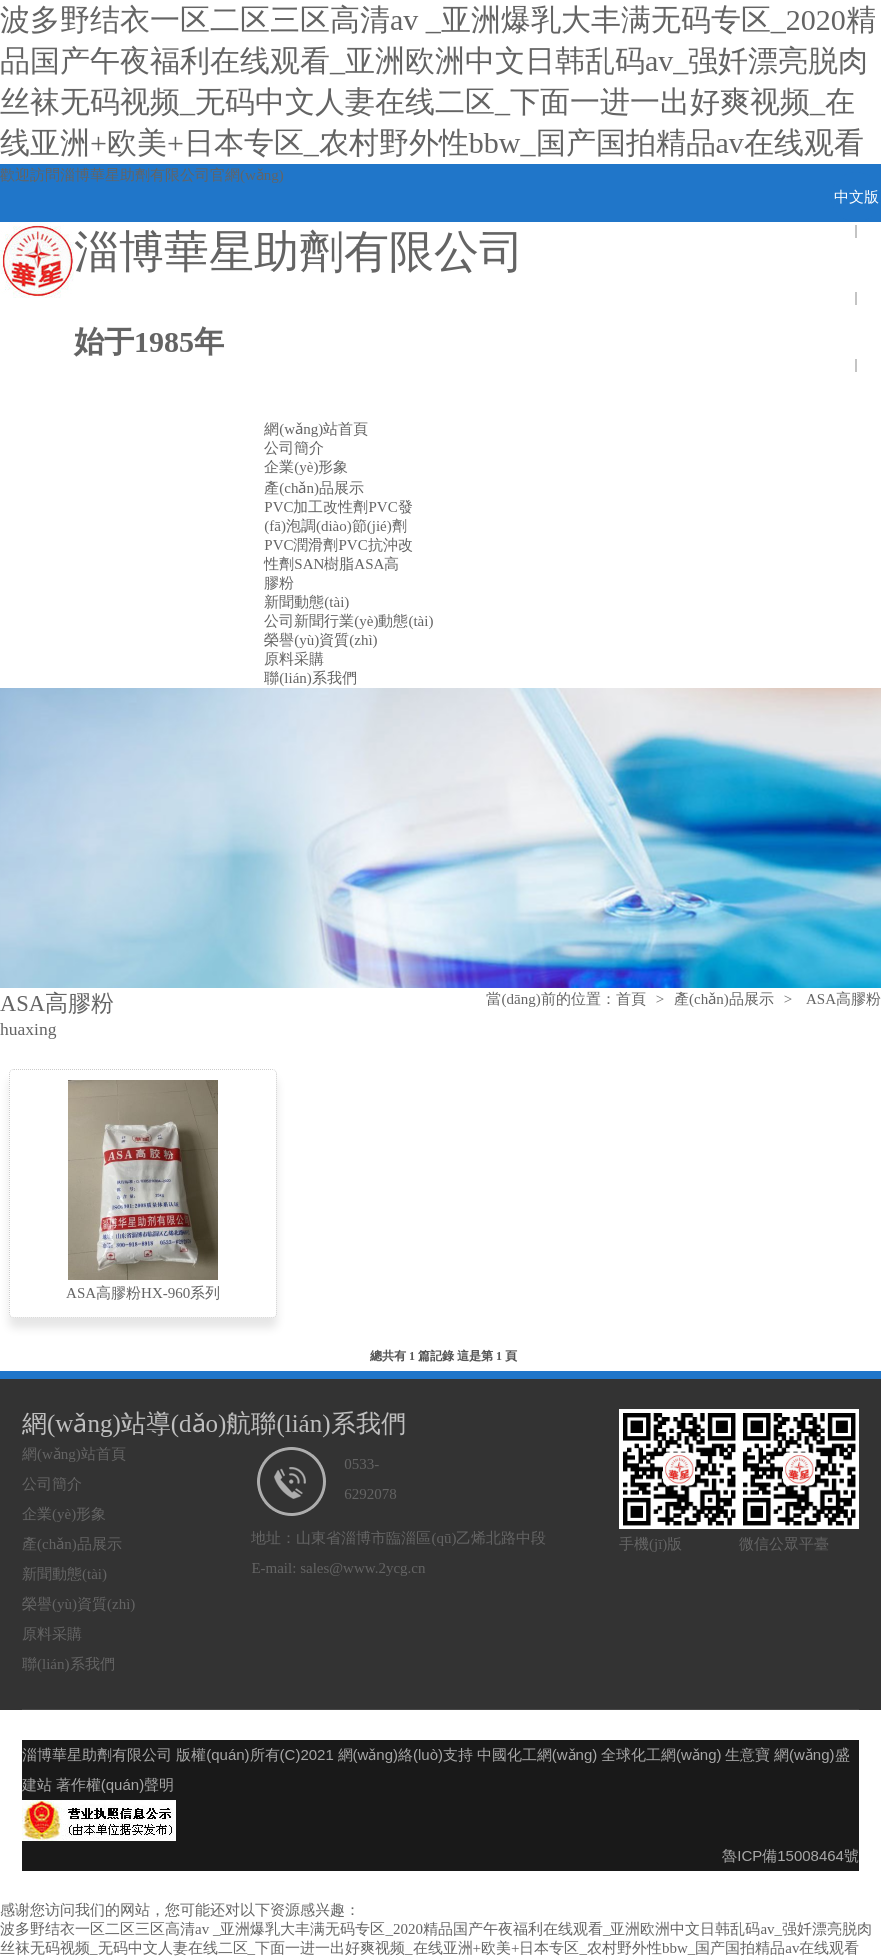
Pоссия (856, 398)
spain (856, 331)
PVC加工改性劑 (316, 507)
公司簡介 (294, 448)
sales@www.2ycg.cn (362, 1568)
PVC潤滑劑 (301, 545)
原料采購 (294, 659)
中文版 (856, 197)
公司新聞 (294, 621)
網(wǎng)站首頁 (316, 429)
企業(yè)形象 (306, 467)
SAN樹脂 (324, 564)
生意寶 (747, 1754)
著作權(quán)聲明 (115, 1784)
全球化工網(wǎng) (661, 1754)
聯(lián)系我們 (310, 678)
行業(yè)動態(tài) (378, 621)
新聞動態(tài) (306, 602)
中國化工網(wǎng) (537, 1754)
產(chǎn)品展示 (314, 488)
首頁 (631, 999)
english (855, 264)
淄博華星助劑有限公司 (135, 175)
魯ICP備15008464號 (790, 1855)
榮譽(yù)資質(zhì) (320, 640)
